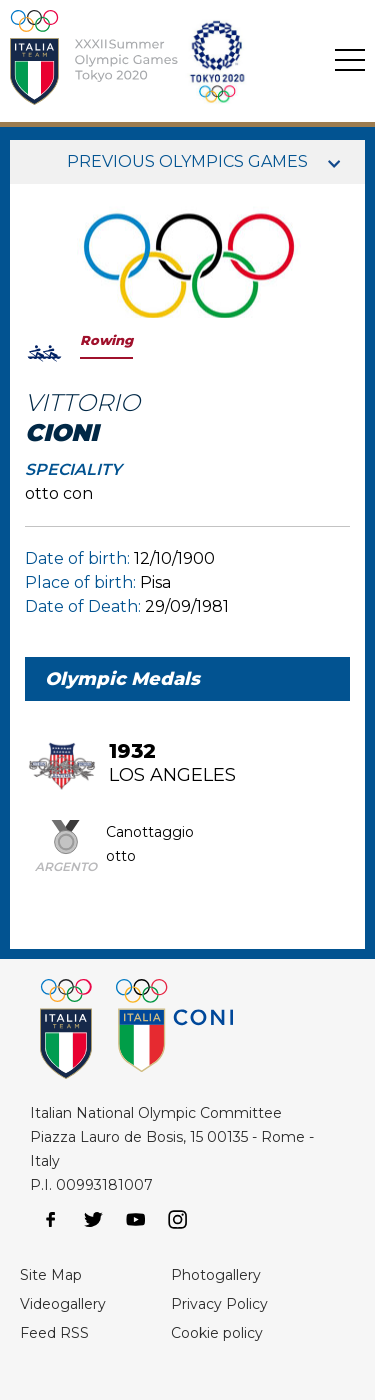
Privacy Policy (219, 1304)
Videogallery (63, 1304)
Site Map (51, 1275)
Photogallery (216, 1275)
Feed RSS (54, 1333)
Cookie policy (217, 1333)
